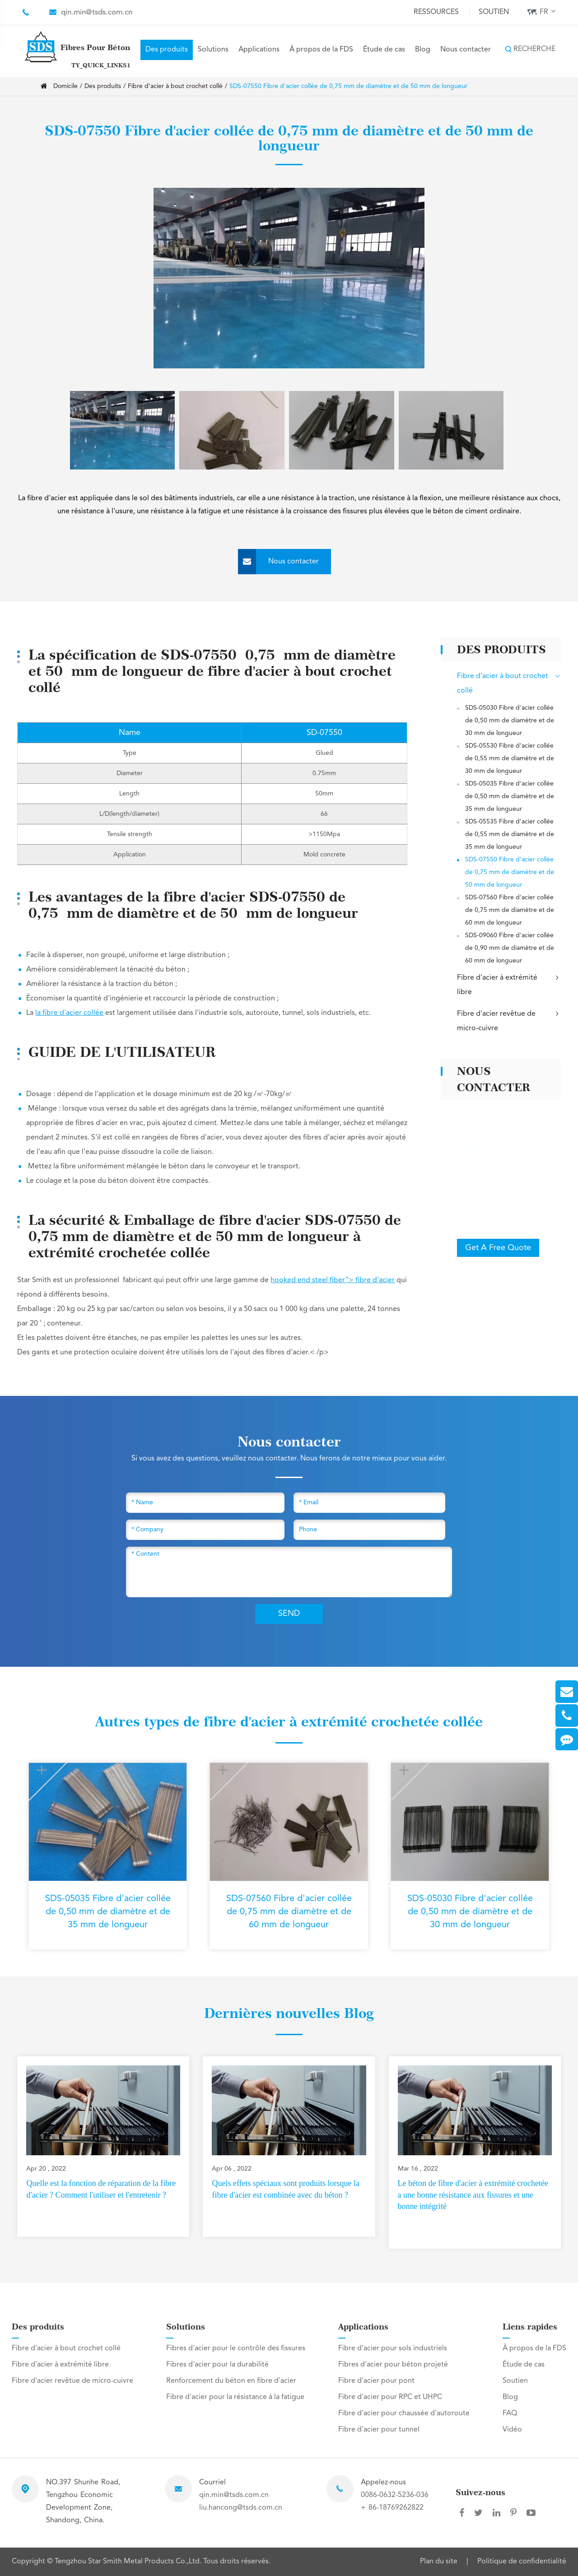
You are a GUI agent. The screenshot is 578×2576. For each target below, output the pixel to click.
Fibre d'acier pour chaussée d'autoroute (404, 2413)
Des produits (166, 49)
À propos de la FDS (321, 49)
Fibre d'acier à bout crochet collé (175, 86)
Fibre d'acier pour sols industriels (392, 2348)
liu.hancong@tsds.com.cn (240, 2507)
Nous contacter (465, 49)
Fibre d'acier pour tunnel (379, 2429)
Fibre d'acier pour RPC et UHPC (390, 2397)
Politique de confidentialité (521, 2561)
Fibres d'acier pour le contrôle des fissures (235, 2348)
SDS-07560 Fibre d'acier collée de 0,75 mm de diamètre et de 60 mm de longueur (509, 910)
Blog (422, 49)
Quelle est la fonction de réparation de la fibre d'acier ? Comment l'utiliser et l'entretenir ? (101, 2189)
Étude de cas (384, 49)
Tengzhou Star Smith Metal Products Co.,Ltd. (129, 2561)
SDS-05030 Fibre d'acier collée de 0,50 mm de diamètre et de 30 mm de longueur (509, 720)
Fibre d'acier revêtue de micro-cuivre (509, 1020)
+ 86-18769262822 (392, 2507)
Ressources (436, 12)
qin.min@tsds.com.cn (96, 12)
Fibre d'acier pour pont (376, 2381)
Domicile (65, 86)
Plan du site (438, 2561)
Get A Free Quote (498, 1248)
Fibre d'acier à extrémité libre (509, 984)
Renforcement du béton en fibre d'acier (231, 2381)
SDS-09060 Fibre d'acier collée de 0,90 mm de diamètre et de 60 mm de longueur (509, 948)
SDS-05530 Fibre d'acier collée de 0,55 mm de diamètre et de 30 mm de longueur (509, 758)
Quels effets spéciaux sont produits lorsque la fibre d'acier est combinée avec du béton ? (285, 2189)
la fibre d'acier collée (69, 1013)
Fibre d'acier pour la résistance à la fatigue (235, 2397)
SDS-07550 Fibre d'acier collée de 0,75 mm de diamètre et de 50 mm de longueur (348, 86)
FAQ (510, 2413)
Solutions (213, 49)
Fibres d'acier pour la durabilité (217, 2364)
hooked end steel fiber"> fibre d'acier (332, 1280)
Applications (259, 49)
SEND (289, 1613)
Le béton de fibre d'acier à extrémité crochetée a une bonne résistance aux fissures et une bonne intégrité (473, 2195)
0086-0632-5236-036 (395, 2495)
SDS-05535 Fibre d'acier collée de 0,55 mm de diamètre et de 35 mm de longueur (509, 834)
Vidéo (512, 2429)
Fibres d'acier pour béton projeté (393, 2364)
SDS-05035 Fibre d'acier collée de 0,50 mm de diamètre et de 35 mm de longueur (509, 796)
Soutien (494, 12)
